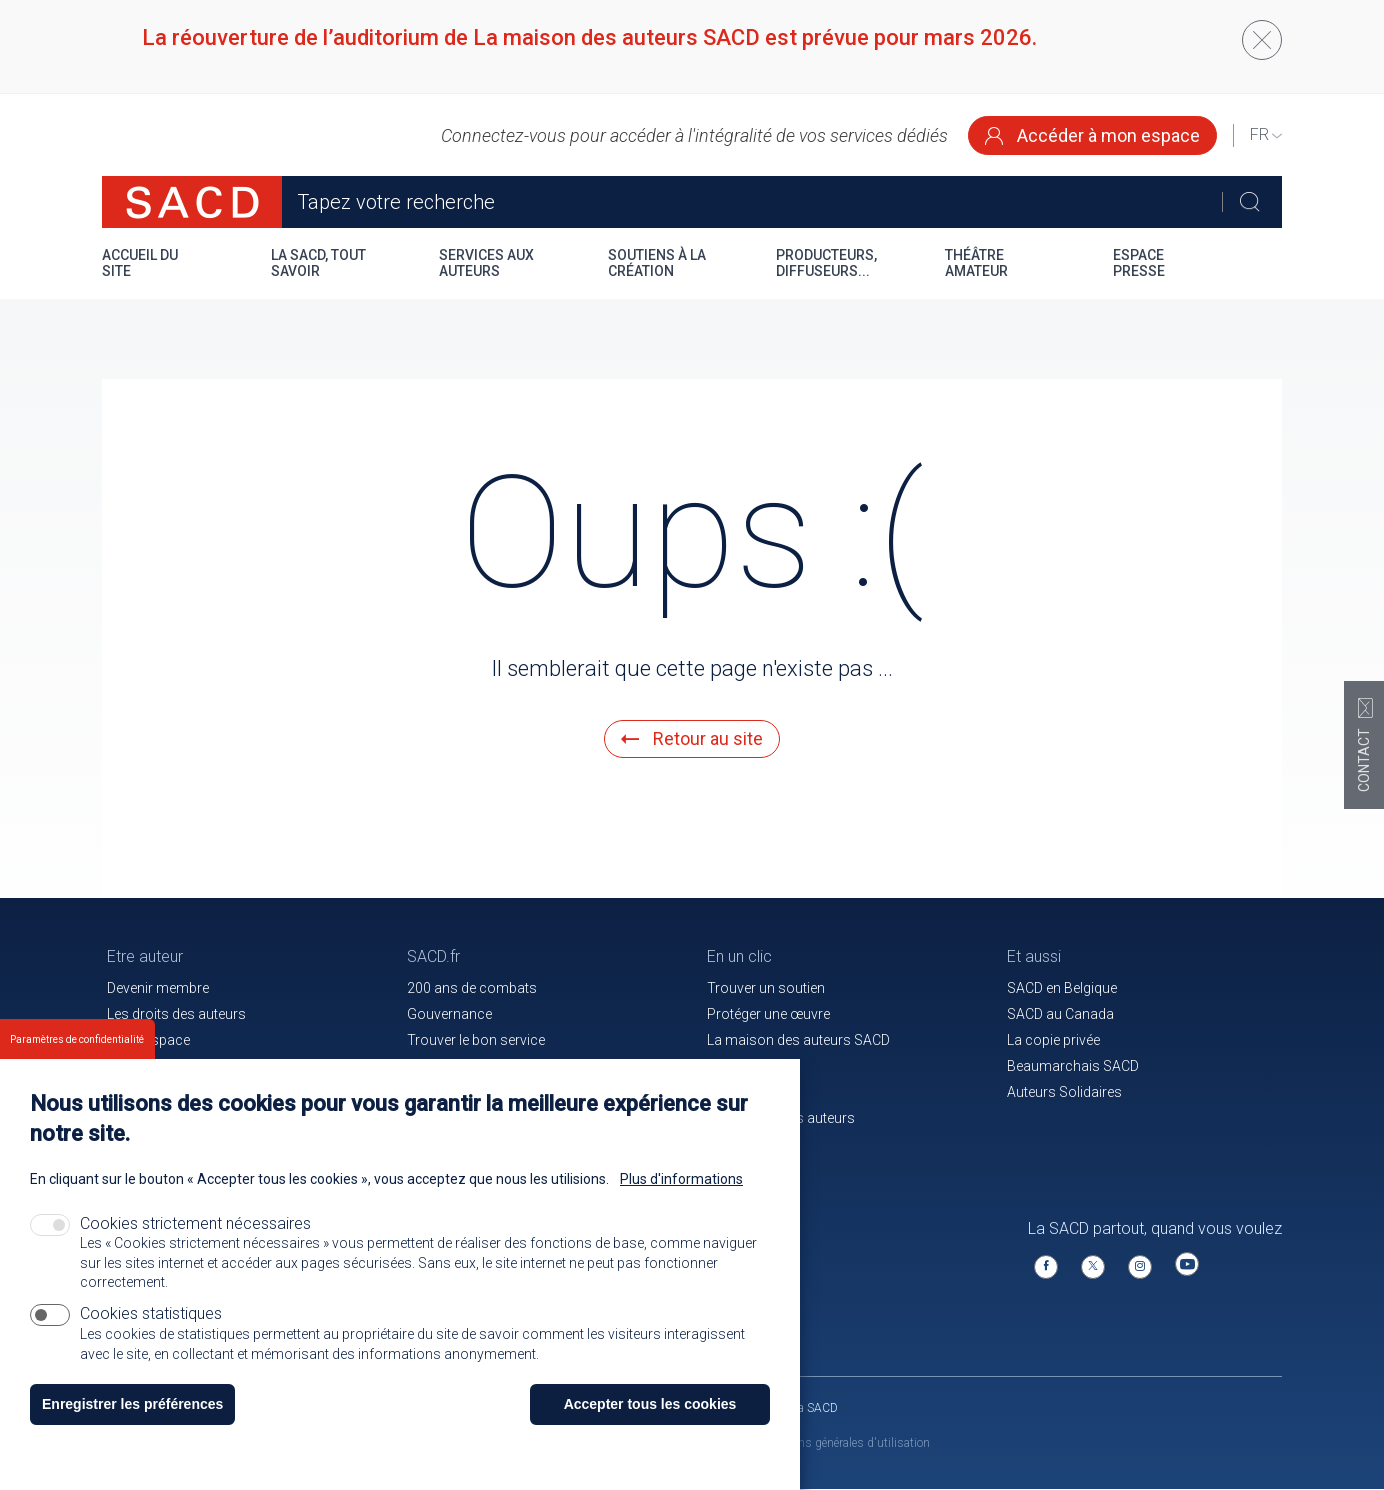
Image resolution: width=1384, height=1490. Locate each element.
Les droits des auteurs (176, 1014)
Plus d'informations (681, 1205)
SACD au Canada (1060, 1014)
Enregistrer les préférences (132, 1430)
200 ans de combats (472, 988)
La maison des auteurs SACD (798, 1040)
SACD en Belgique (1062, 988)
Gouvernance (449, 1014)
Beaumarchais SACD (1073, 1066)
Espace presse (1139, 263)
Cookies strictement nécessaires (195, 1249)
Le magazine (746, 1066)
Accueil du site (140, 263)
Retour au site (692, 738)
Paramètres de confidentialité (77, 1065)
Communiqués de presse (486, 1066)
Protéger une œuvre (768, 1014)
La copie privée (1053, 1040)
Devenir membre (158, 988)
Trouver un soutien (766, 988)
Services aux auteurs (486, 263)
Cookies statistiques (151, 1339)
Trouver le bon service (476, 1040)
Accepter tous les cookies (650, 1430)
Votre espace (148, 1040)
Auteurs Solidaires (1064, 1092)
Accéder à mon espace (1092, 135)
